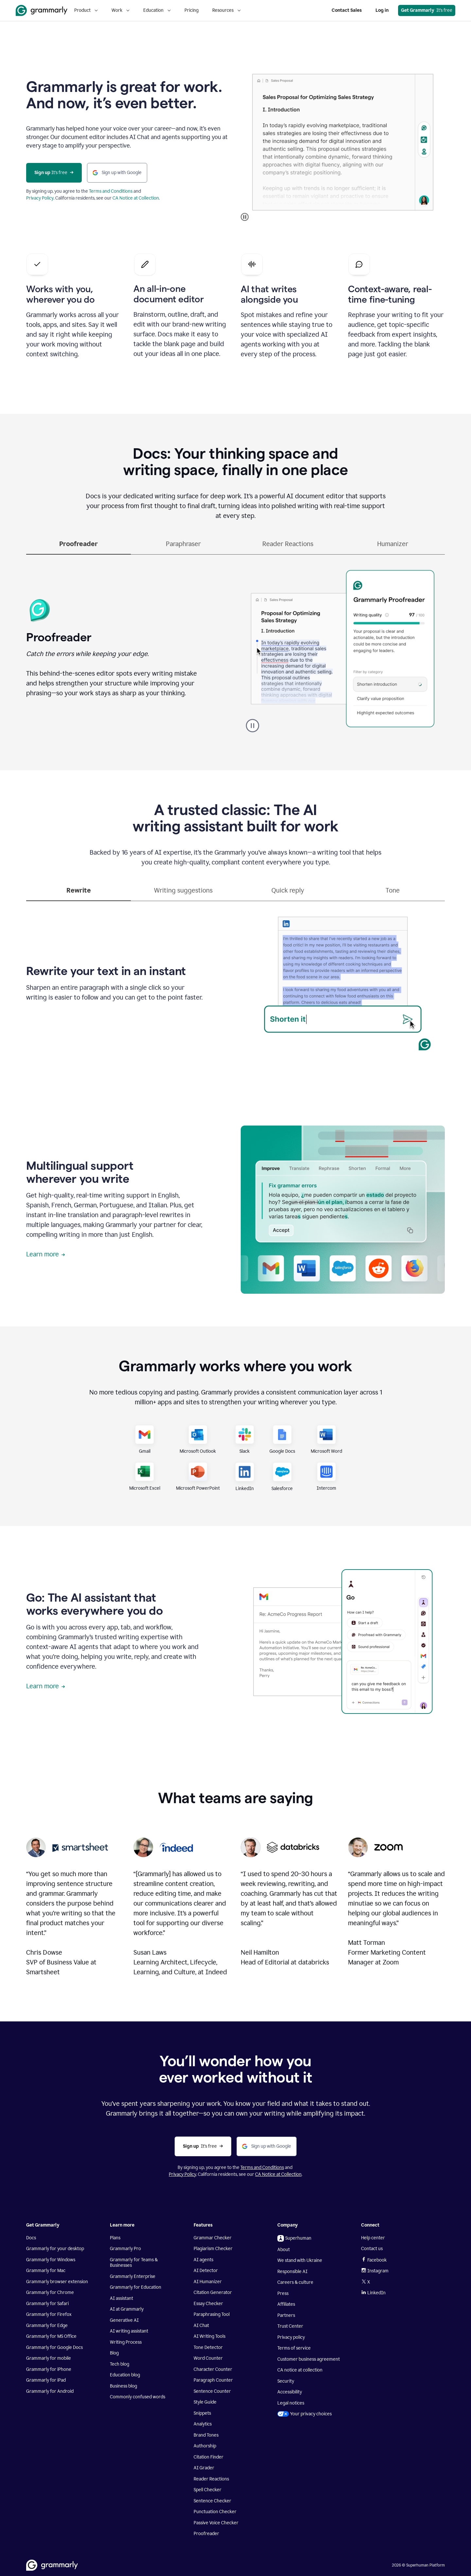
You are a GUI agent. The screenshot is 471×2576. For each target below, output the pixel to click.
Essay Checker (208, 2303)
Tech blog (119, 2364)
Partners (286, 2315)
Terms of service (294, 2348)
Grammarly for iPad (46, 2380)
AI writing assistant (129, 2331)
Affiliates (286, 2304)
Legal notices (290, 2403)
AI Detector (206, 2270)
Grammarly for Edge (47, 2325)
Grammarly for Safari (47, 2303)
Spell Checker (207, 2490)
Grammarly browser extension (57, 2281)
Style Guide (205, 2402)
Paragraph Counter (213, 2380)
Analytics (203, 2424)
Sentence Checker (212, 2501)
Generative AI (124, 2320)
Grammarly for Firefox (49, 2314)
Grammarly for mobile (48, 2358)
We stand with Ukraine (299, 2260)
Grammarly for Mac (45, 2270)
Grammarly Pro (125, 2248)
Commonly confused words (137, 2397)
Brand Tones (206, 2435)
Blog (114, 2353)
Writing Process (126, 2342)
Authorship (205, 2446)
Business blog (123, 2386)
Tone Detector (208, 2347)
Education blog (125, 2375)
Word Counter (208, 2358)
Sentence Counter (212, 2391)
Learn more (45, 1254)
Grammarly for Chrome (50, 2292)
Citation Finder (208, 2457)
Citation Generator (213, 2292)
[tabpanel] (235, 647)
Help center (373, 2238)
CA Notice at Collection (136, 198)
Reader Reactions (211, 2479)
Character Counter (213, 2369)
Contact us (372, 2248)
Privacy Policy (40, 198)
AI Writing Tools (209, 2336)
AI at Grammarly (127, 2309)
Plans (115, 2238)
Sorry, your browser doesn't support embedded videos (343, 142)
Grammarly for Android (50, 2391)
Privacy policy (291, 2337)
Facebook (374, 2260)
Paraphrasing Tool (212, 2314)
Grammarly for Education (135, 2287)
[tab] (78, 547)
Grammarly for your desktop (55, 2248)
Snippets (202, 2413)
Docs (31, 2238)
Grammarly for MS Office (51, 2336)
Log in (382, 10)
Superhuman (294, 2238)
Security (285, 2381)
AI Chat (201, 2325)
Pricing (191, 10)
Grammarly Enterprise (132, 2276)
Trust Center (290, 2326)
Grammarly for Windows (50, 2260)
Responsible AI (292, 2271)
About (283, 2249)
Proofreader (206, 2533)
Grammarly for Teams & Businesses (134, 2262)
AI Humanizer (208, 2281)
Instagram (375, 2271)
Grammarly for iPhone (48, 2369)
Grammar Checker (213, 2238)
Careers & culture (295, 2282)
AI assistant (121, 2298)
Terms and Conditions (110, 191)
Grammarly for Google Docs (54, 2347)
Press (282, 2293)
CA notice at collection (300, 2370)
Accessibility (289, 2392)
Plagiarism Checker (213, 2248)
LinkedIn (373, 2293)
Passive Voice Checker (216, 2523)
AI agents (203, 2260)
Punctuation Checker (215, 2511)
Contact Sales (347, 10)
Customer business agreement (308, 2359)
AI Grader (204, 2468)
